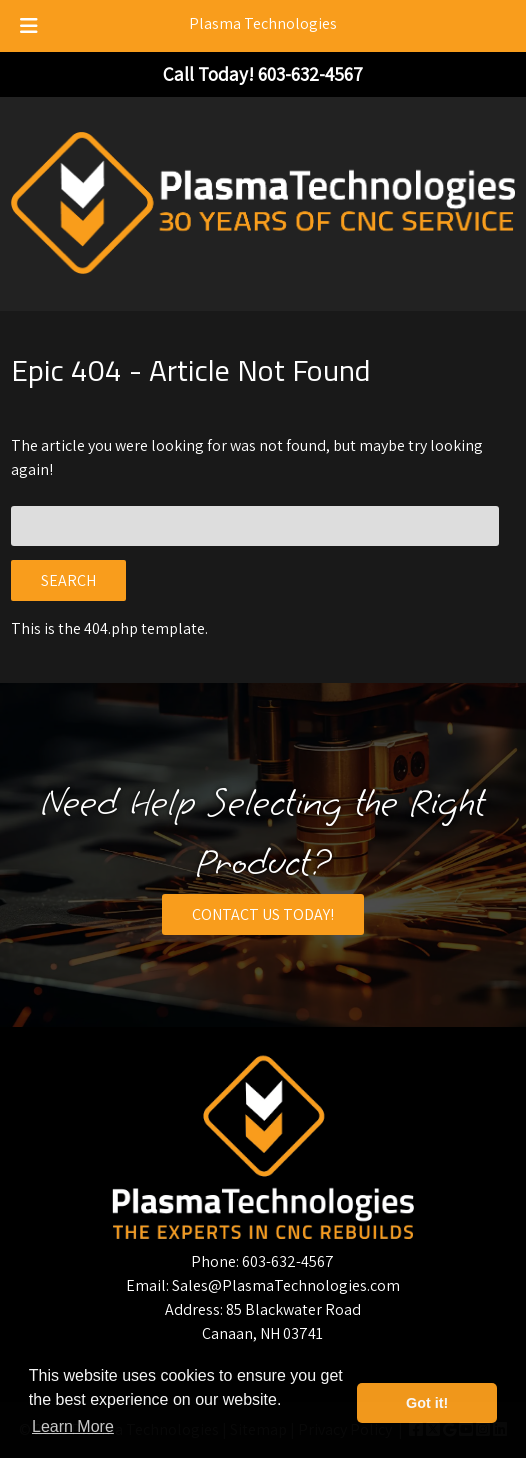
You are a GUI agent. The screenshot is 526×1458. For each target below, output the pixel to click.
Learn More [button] (73, 1426)
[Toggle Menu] (29, 26)
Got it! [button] (427, 1403)
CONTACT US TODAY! (263, 914)
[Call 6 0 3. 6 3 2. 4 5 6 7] (310, 74)
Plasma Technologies (263, 23)
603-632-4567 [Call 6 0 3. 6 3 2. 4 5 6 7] (288, 1261)
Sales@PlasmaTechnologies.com (286, 1285)
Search (68, 580)
